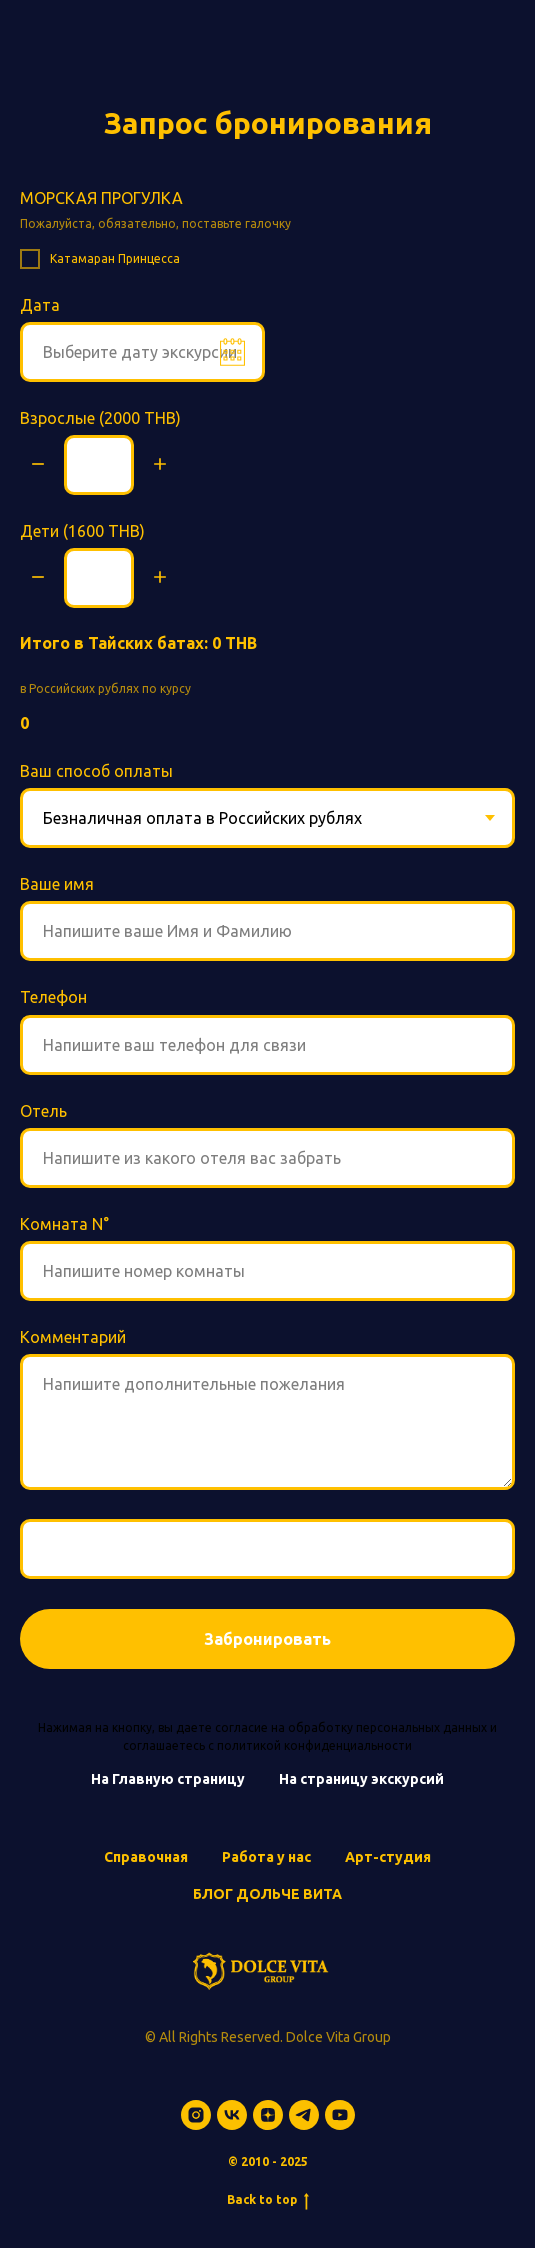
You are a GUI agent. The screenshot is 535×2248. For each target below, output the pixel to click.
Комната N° (64, 1224)
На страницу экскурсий (361, 1779)
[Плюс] (160, 465)
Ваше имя (57, 884)
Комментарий (73, 1337)
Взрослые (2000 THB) (100, 418)
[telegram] (304, 2115)
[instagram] (196, 2115)
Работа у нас (266, 1857)
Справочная (146, 1857)
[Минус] (38, 465)
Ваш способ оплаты (96, 771)
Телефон (53, 997)
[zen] (268, 2115)
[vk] (232, 2115)
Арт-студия (388, 1857)
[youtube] (340, 2115)
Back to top (268, 2200)
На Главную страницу (168, 1779)
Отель (43, 1111)
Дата (40, 305)
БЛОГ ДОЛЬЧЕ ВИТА (267, 1894)
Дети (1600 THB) (82, 531)
